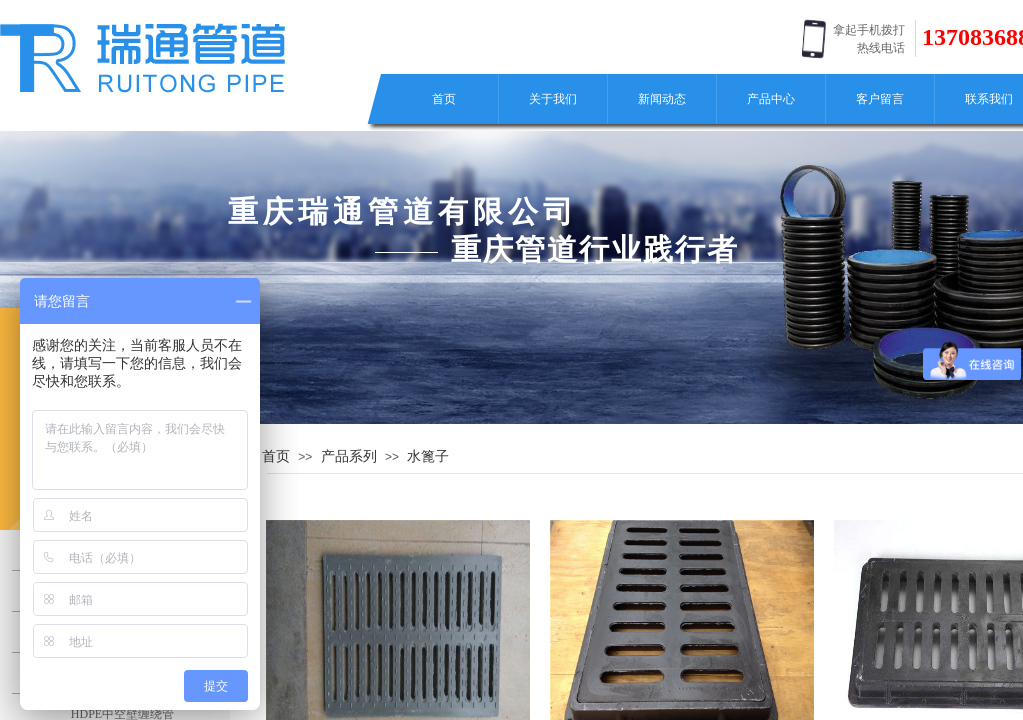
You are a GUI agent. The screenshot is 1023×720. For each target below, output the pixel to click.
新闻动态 (662, 99)
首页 (444, 99)
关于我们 (553, 99)
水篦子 (428, 456)
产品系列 (349, 456)
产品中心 (771, 99)
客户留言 (880, 99)
